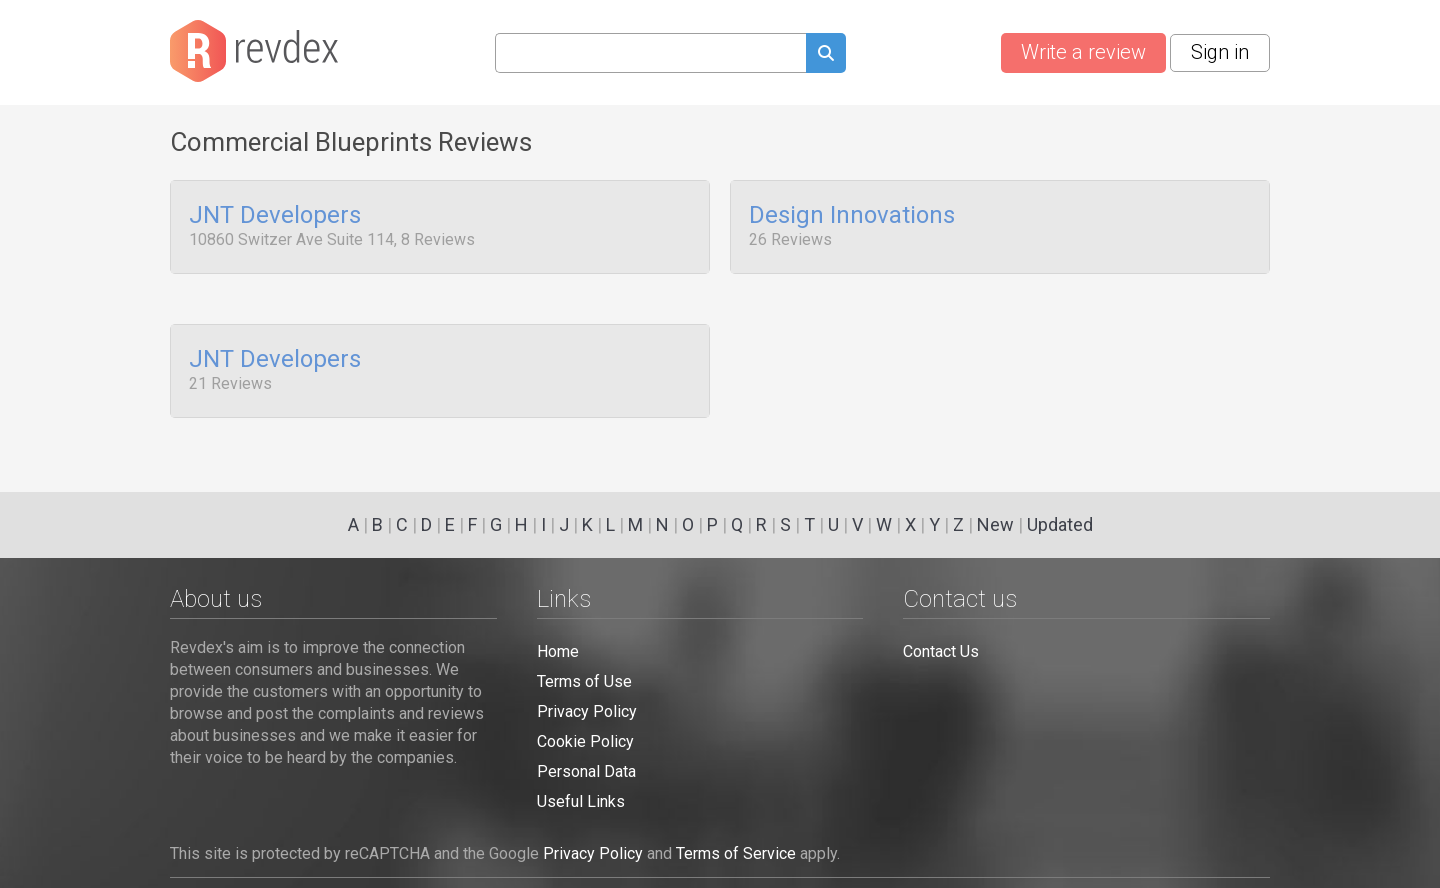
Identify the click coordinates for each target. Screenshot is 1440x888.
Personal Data (586, 771)
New (995, 524)
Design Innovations (852, 216)
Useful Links (581, 801)
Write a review (1083, 52)
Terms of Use (584, 681)
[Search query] (650, 53)
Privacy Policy (587, 711)
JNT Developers (275, 216)
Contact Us (941, 651)
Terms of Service (736, 853)
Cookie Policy (585, 741)
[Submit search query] (826, 55)
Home (558, 651)
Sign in (1220, 52)
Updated (1060, 524)
